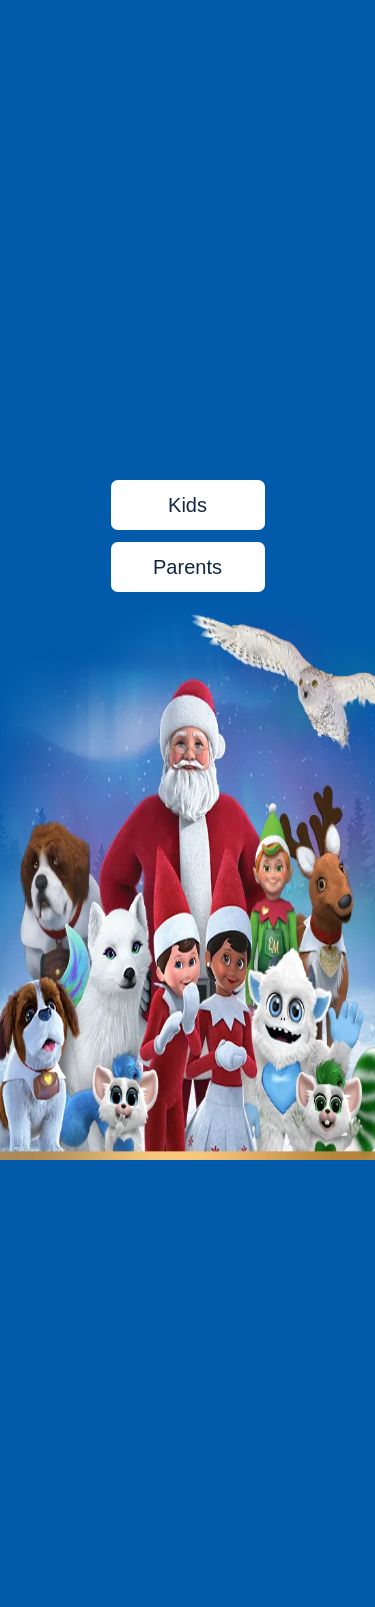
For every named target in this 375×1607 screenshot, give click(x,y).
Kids (187, 505)
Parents (187, 567)
